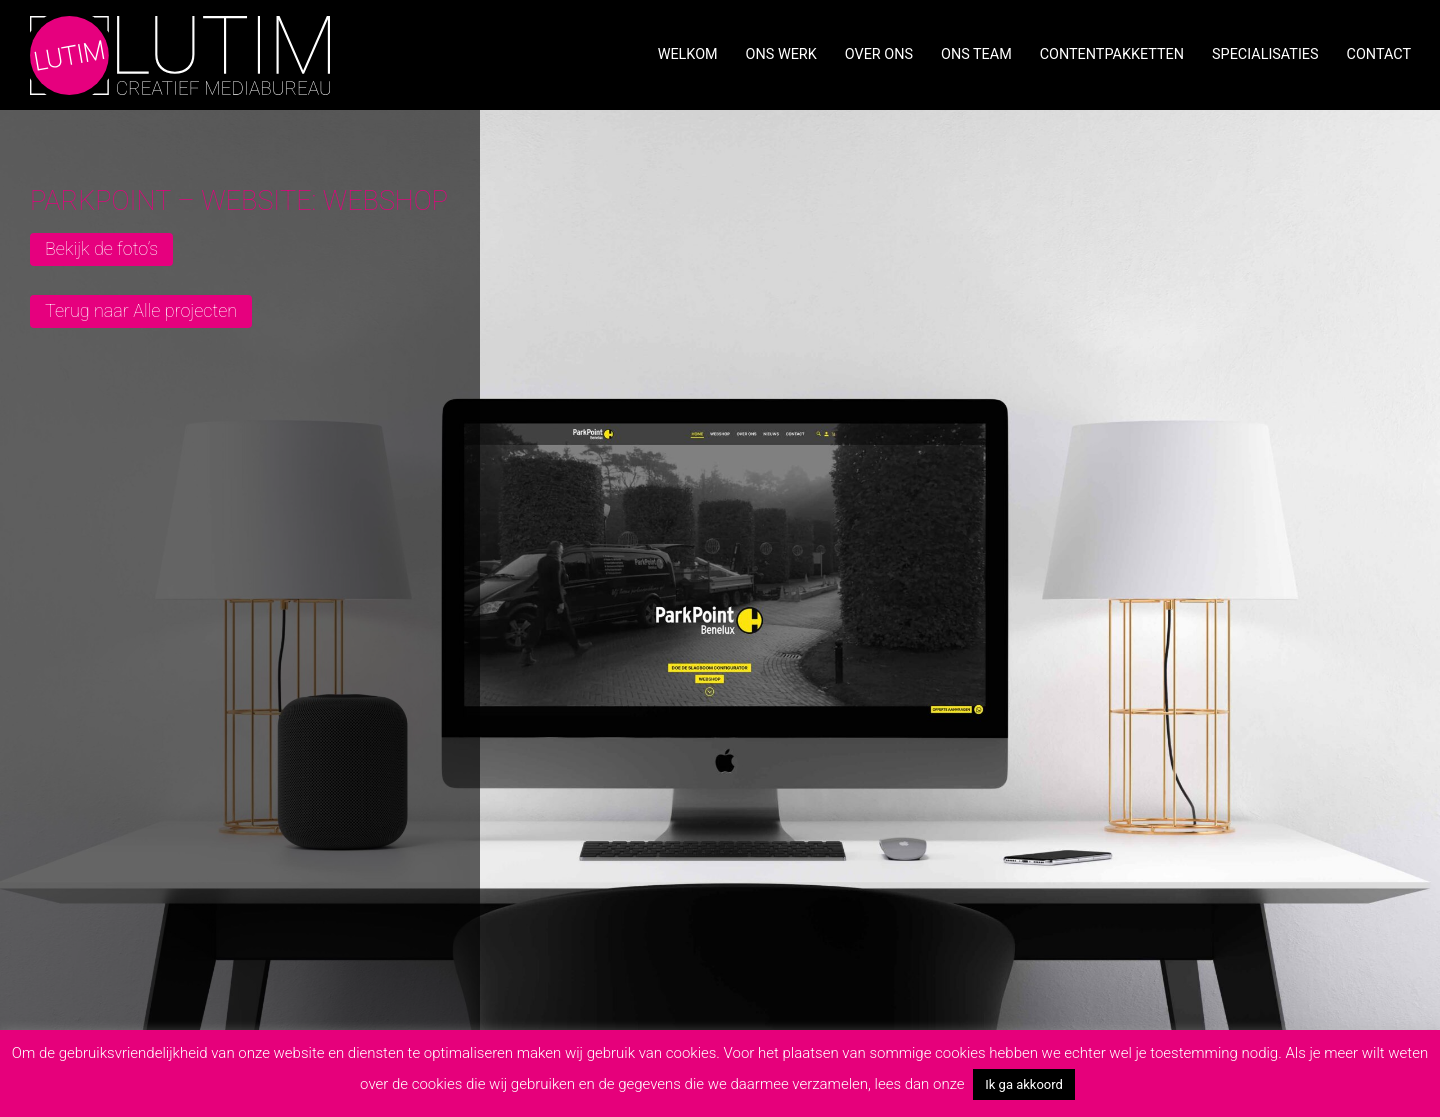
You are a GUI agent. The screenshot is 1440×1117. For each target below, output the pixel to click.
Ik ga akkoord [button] (1024, 1084)
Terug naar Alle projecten (141, 310)
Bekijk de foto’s (101, 248)
